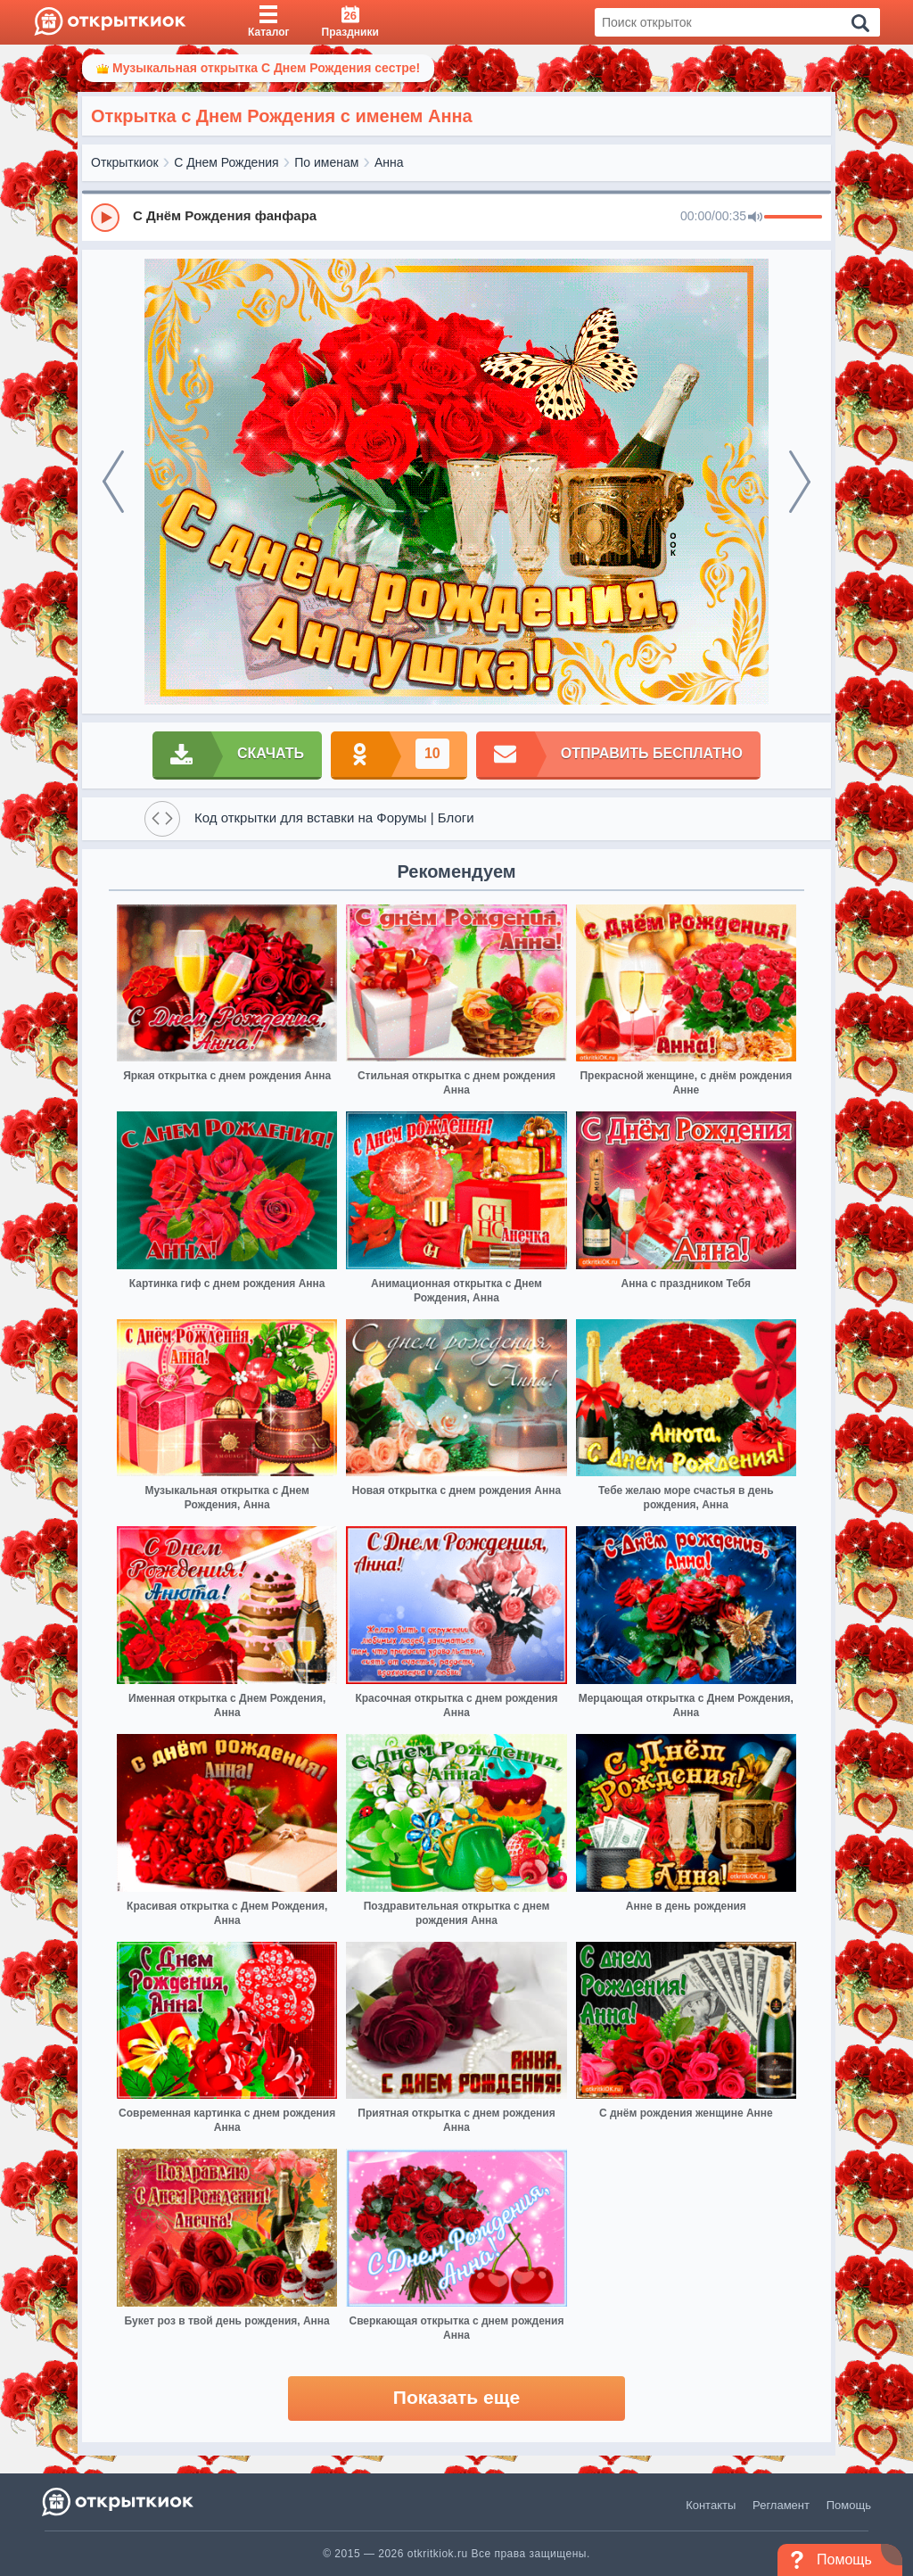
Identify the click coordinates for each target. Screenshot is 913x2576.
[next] (800, 482)
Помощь (849, 2505)
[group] (456, 217)
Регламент (781, 2505)
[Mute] (755, 218)
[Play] (105, 217)
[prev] (113, 482)
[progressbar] (793, 217)
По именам (326, 162)
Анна (389, 162)
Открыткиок (125, 162)
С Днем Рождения (226, 162)
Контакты (711, 2505)
